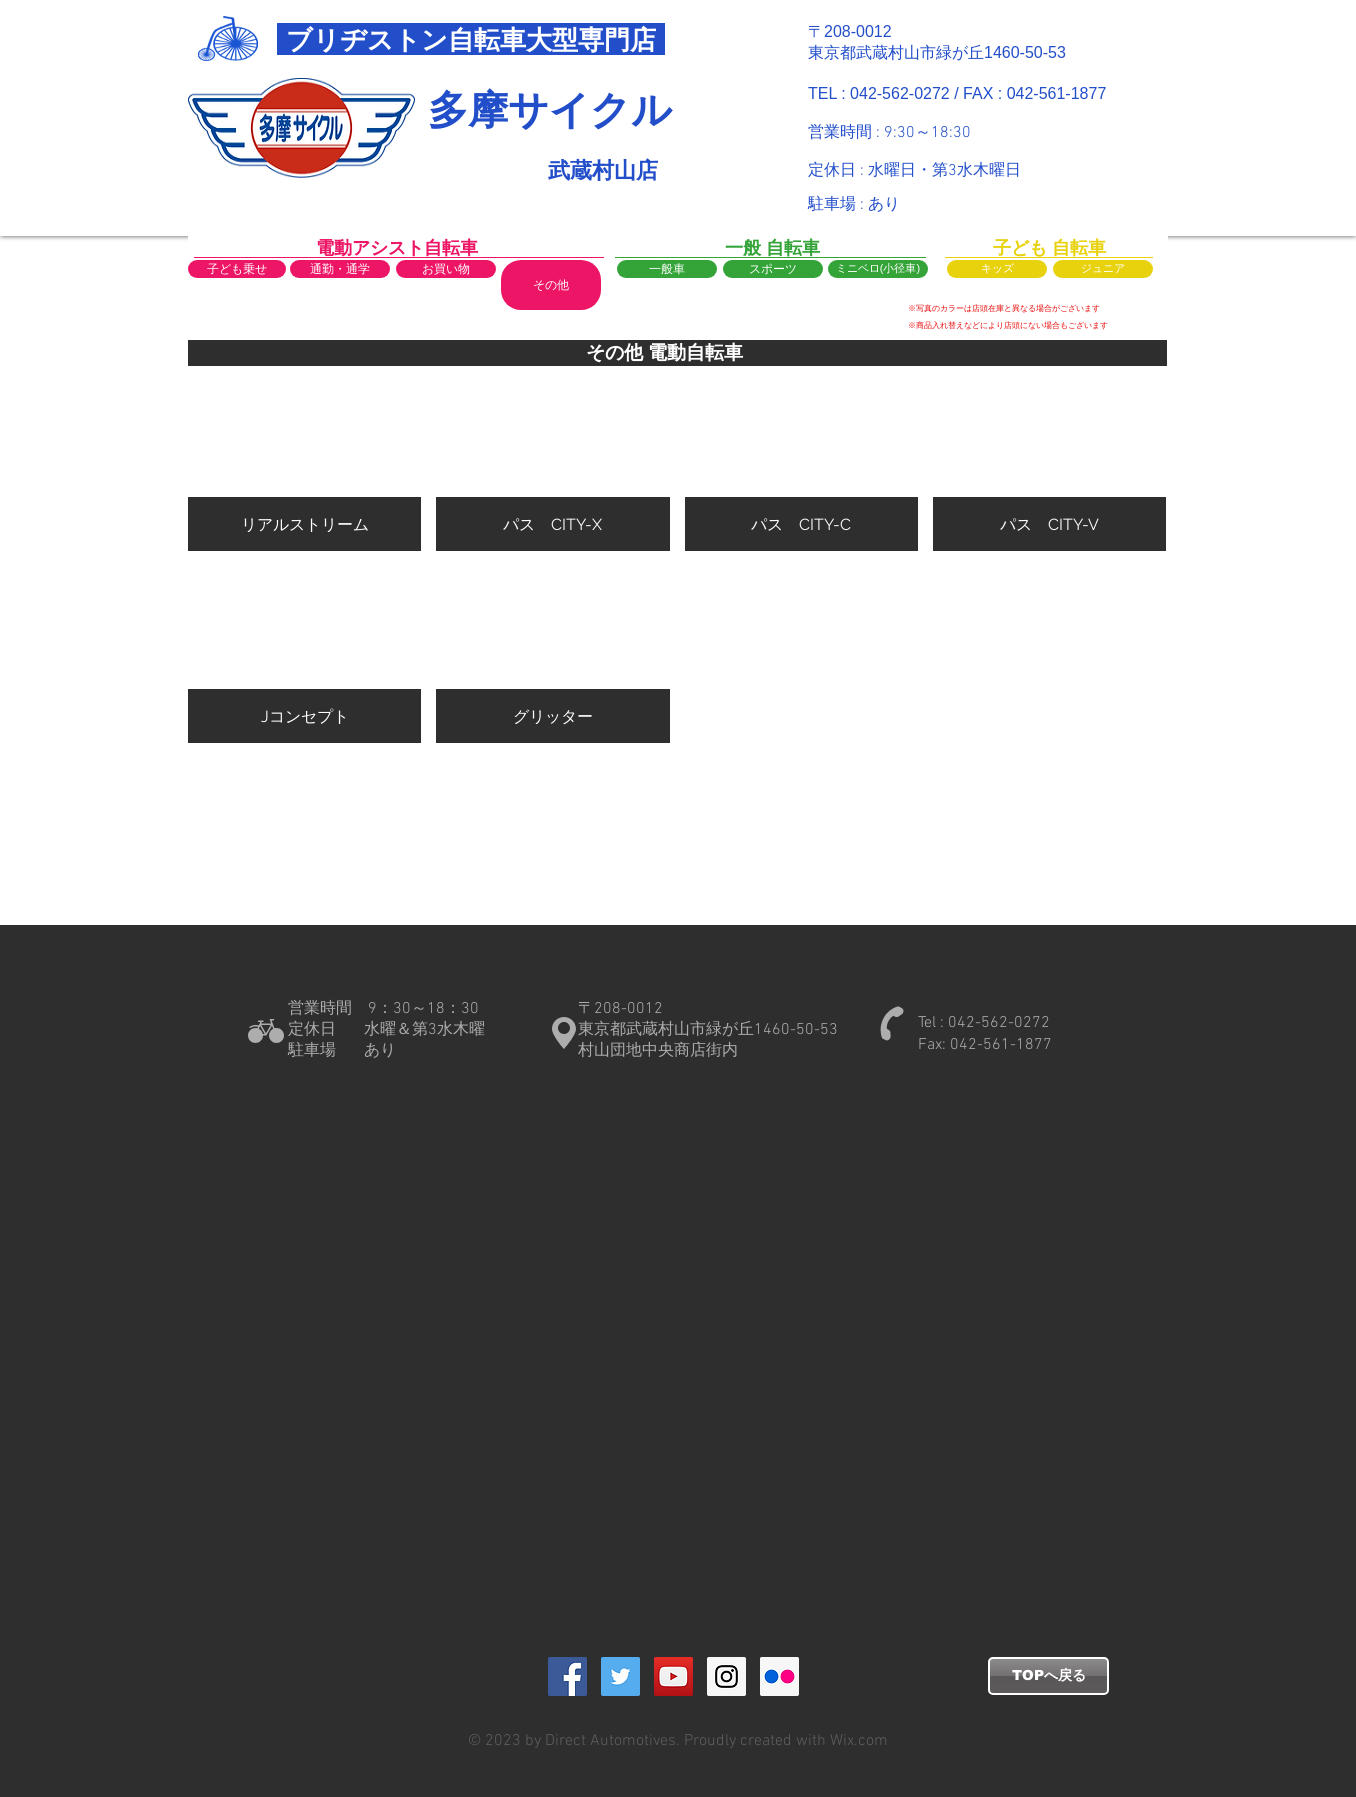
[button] (551, 285)
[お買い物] (446, 269)
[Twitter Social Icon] (620, 1676)
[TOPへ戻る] (1048, 1676)
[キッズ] (997, 269)
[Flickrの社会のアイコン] (779, 1676)
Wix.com (857, 1741)
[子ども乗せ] (237, 269)
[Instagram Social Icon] (726, 1676)
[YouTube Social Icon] (673, 1676)
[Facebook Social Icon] (567, 1676)
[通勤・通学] (340, 269)
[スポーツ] (773, 269)
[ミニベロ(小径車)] (878, 269)
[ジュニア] (1103, 269)
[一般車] (667, 269)
